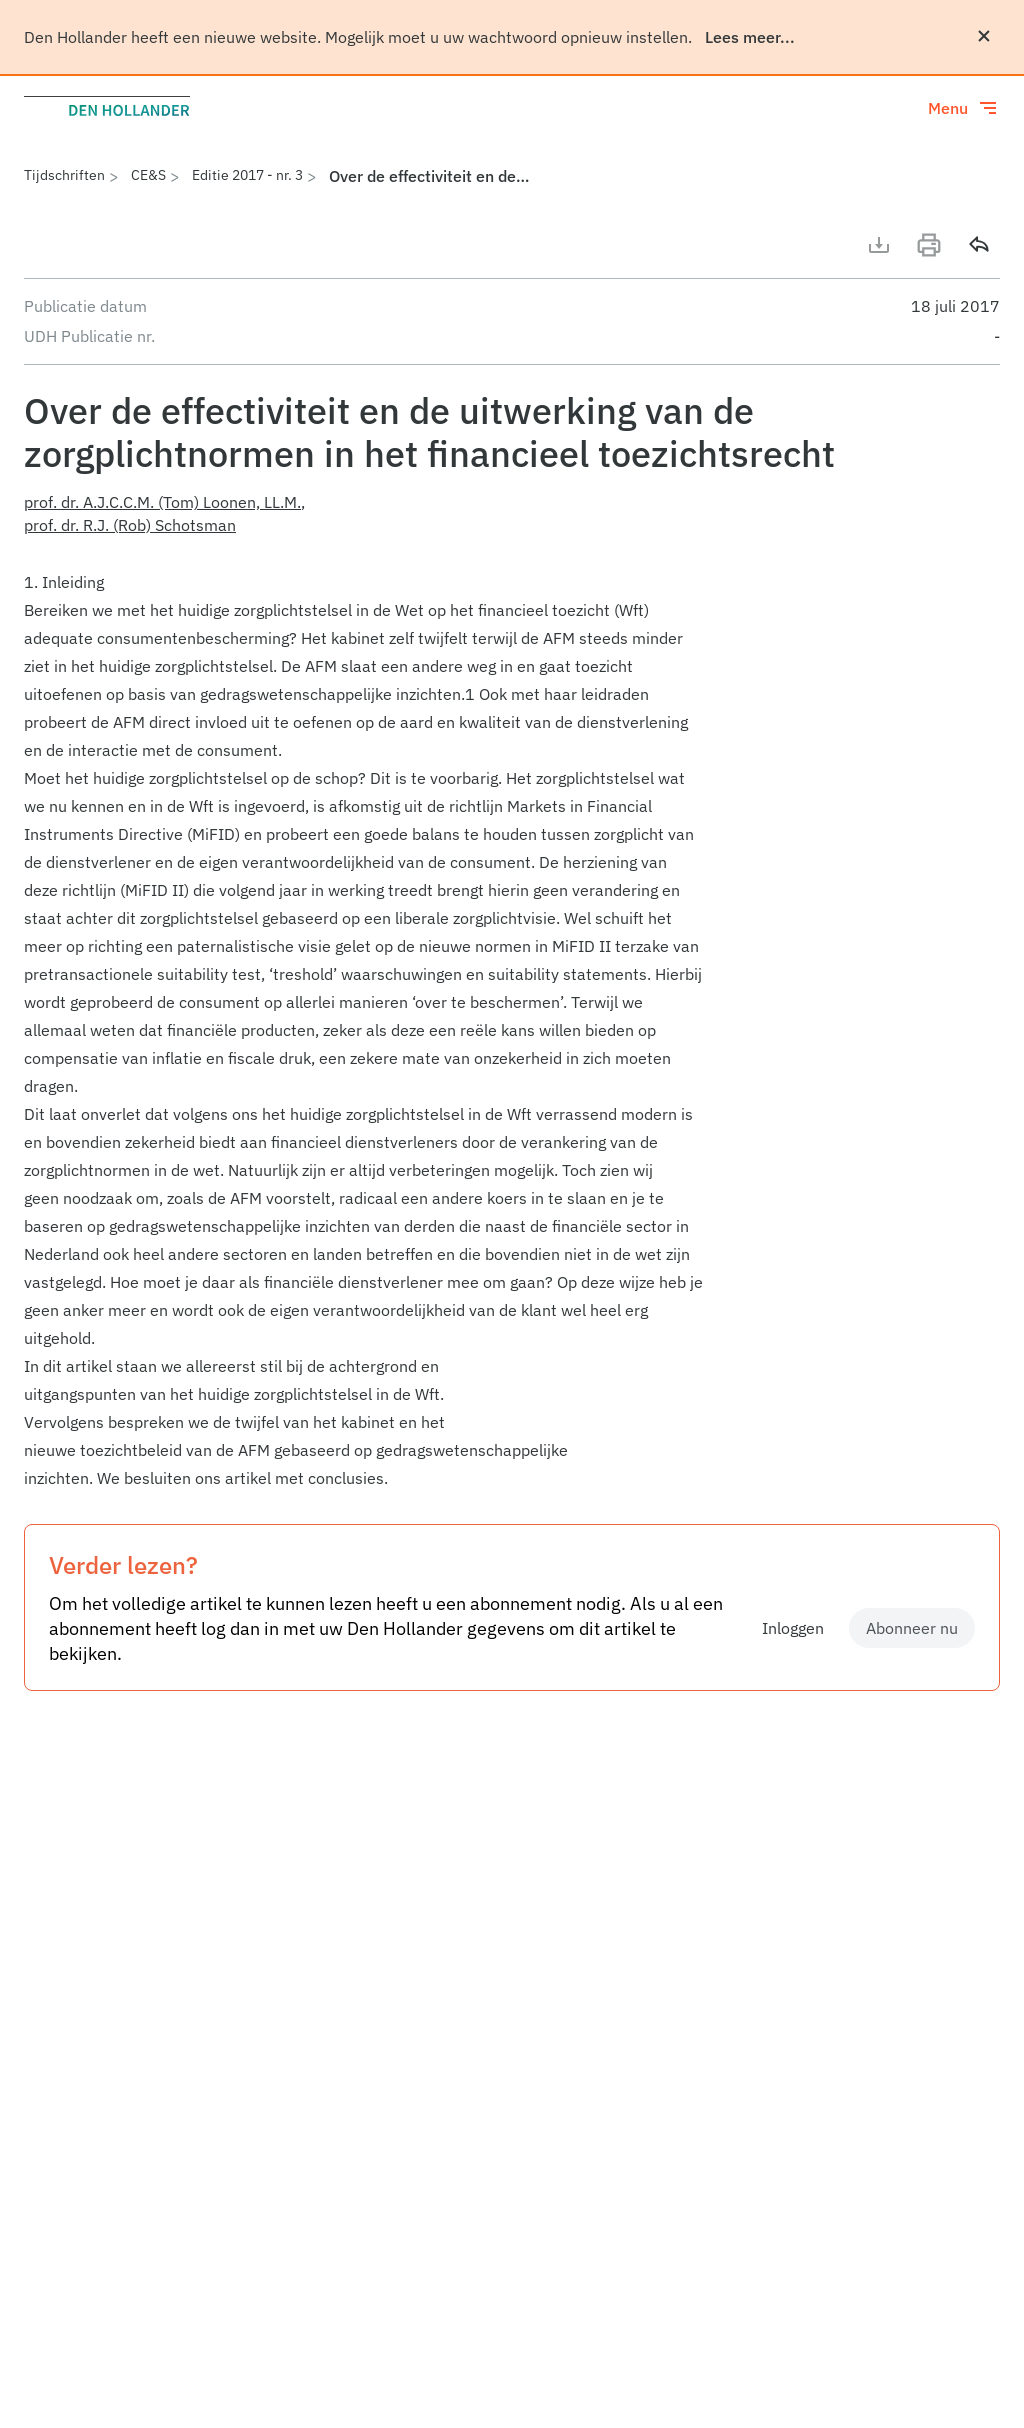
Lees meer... (750, 37)
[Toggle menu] (964, 108)
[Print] (929, 245)
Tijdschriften (64, 175)
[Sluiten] (984, 36)
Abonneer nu (912, 1628)
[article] (512, 1030)
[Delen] (979, 245)
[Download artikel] (879, 245)
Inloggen (793, 1628)
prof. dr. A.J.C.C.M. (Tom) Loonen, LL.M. (162, 502)
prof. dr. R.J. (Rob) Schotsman (130, 525)
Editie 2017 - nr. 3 (247, 175)
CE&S (148, 175)
